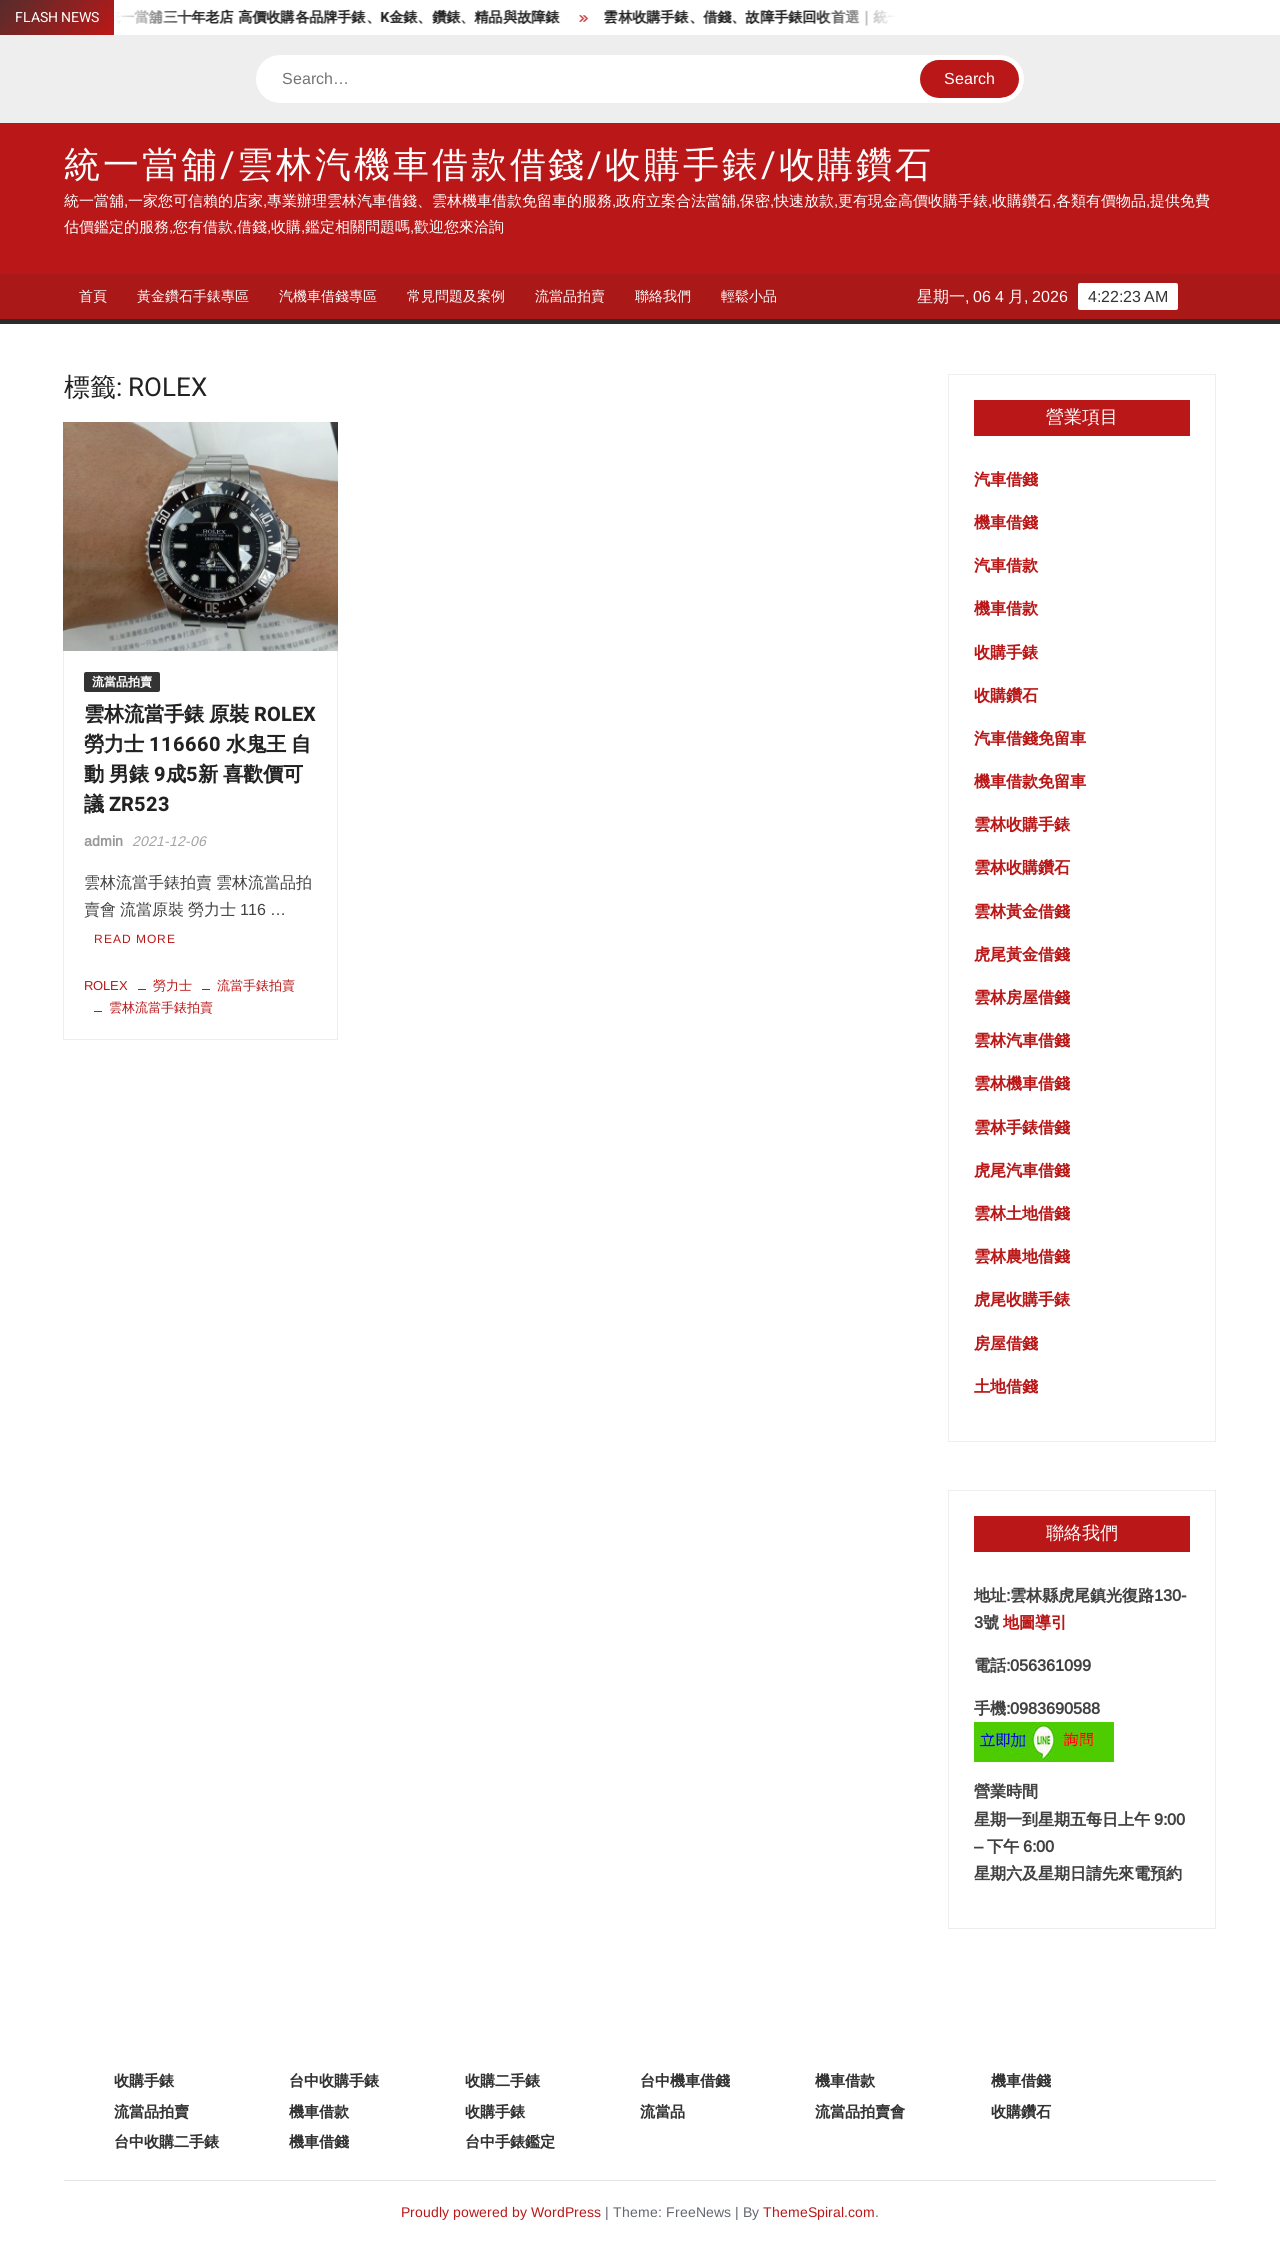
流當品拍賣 (570, 296)
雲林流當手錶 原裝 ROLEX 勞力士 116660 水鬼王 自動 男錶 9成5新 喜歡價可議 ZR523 (200, 759)
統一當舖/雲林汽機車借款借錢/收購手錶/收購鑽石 (499, 165)
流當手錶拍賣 (256, 985)
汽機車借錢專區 (328, 296)
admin (103, 841)
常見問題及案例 (456, 296)
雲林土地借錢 (1022, 1213)
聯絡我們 (663, 296)
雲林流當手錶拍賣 (161, 1007)
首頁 (93, 296)
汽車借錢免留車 (1030, 738)
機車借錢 (1006, 522)
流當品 (662, 2111)
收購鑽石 (1006, 695)
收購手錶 (1006, 652)
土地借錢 (1006, 1386)
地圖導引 (1035, 1622)
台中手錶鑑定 (510, 2141)
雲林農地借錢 (1022, 1256)
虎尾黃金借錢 (1022, 954)
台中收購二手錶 (166, 2141)
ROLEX (106, 985)
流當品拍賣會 (860, 2111)
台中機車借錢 (685, 2080)
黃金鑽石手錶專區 (193, 296)
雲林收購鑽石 (1022, 867)
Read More (135, 939)
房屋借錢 (1006, 1343)
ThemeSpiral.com (819, 2212)
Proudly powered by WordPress (501, 2212)
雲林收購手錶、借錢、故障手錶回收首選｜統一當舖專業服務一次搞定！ (840, 17)
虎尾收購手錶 (1022, 1299)
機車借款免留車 (1030, 781)
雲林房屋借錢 (1022, 997)
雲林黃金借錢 (1022, 911)
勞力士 (172, 985)
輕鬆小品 (749, 296)
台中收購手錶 (334, 2080)
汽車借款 (1006, 565)
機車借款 (1006, 608)
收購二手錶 (502, 2080)
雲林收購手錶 (1022, 824)
